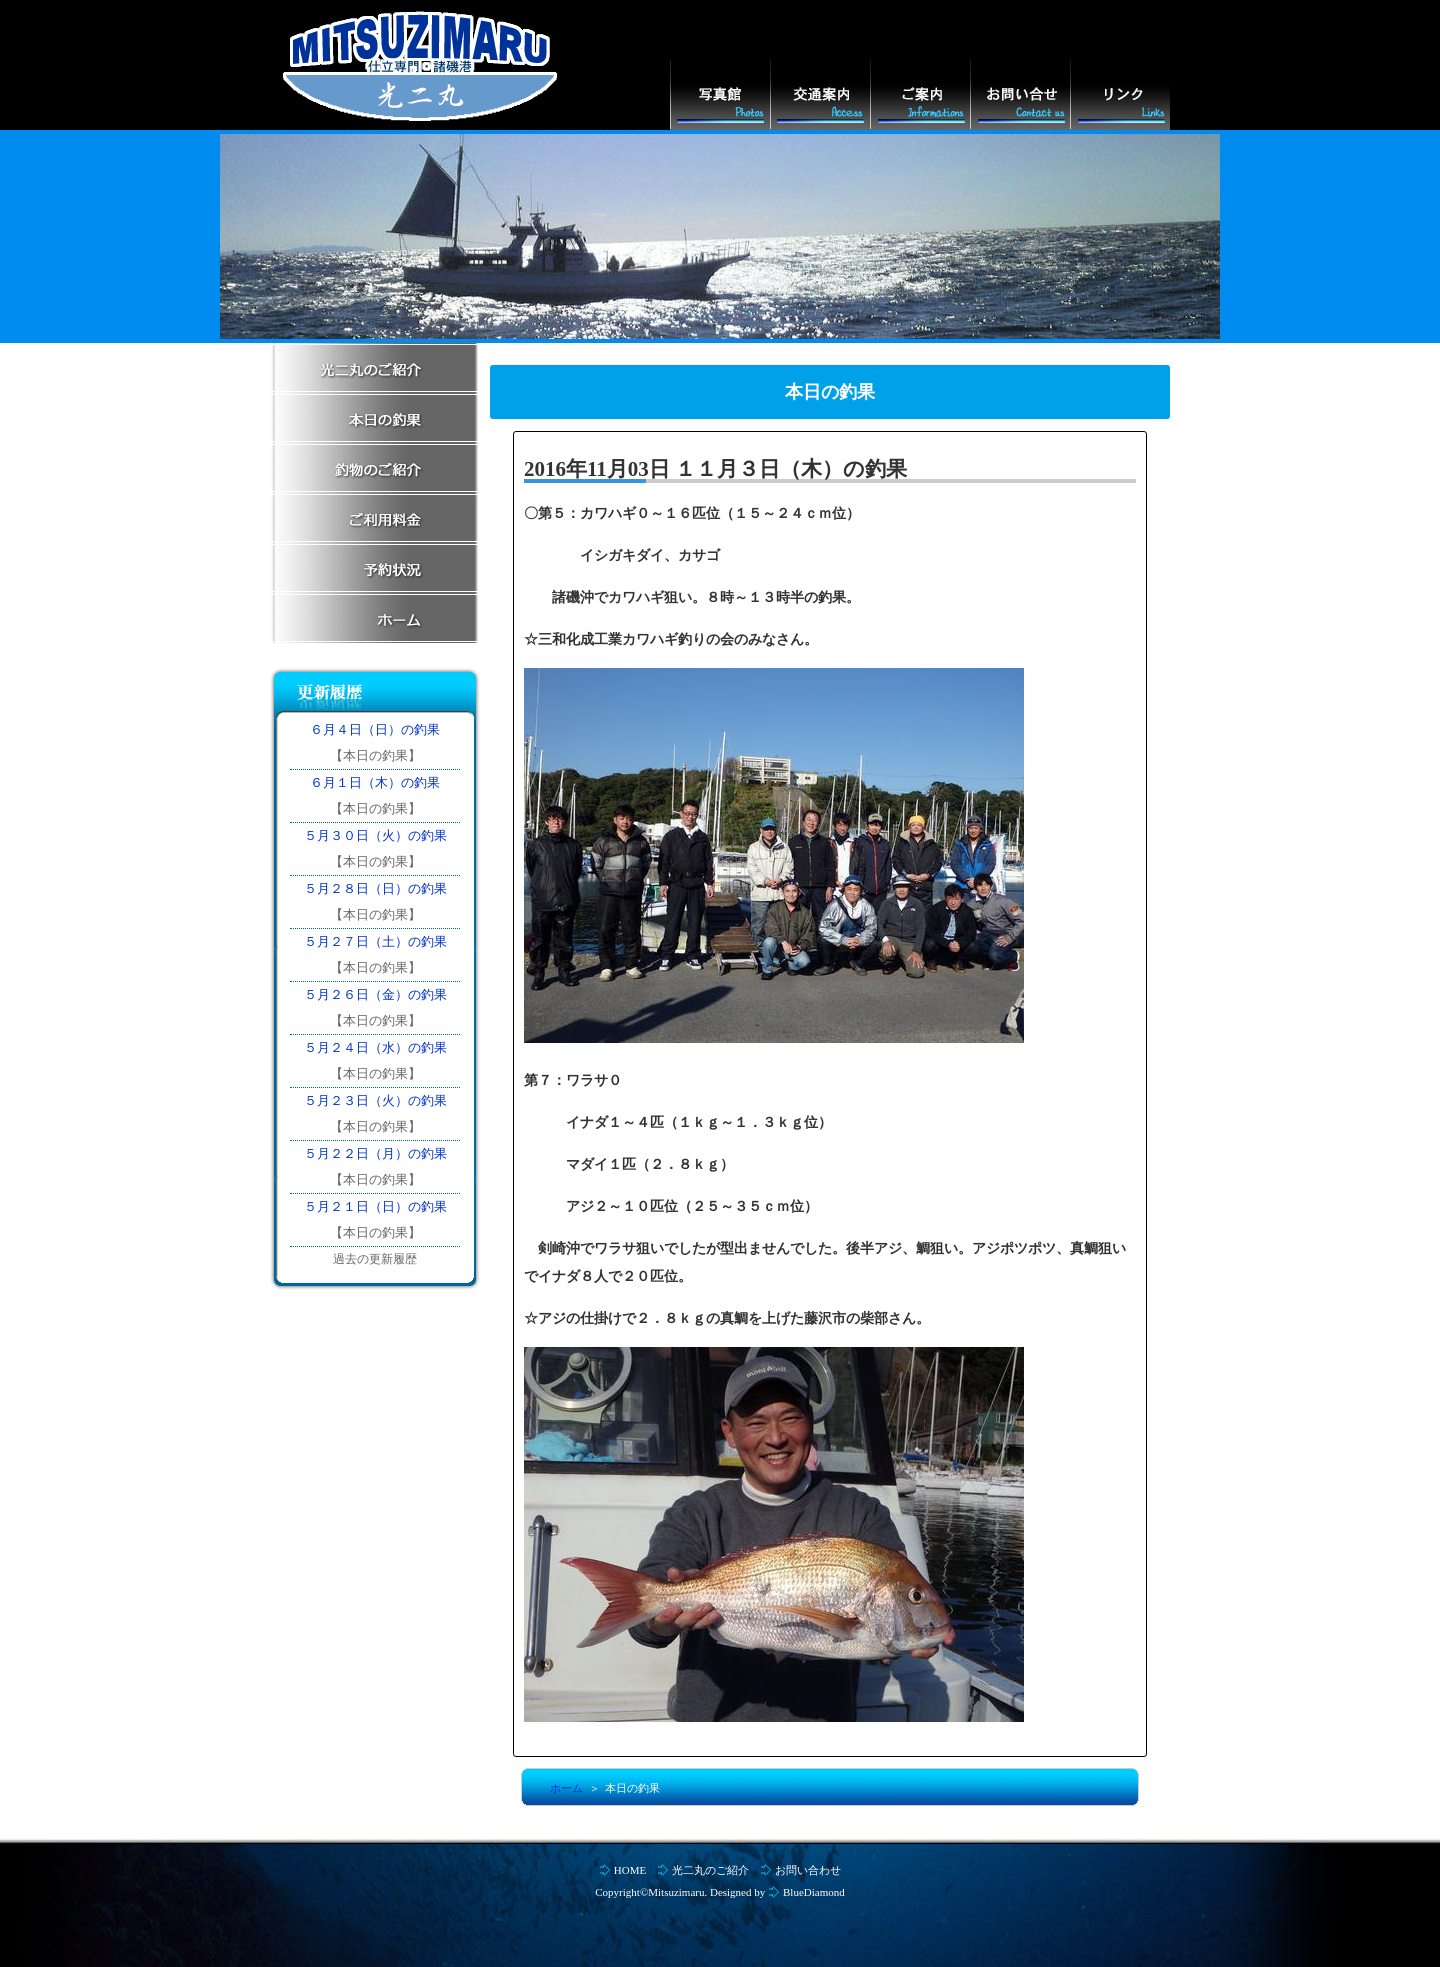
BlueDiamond (814, 1892)
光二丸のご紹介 (710, 1870)
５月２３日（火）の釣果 (375, 1100)
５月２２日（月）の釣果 (375, 1153)
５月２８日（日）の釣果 (375, 888)
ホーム (566, 1788)
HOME (630, 1870)
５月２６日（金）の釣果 (375, 994)
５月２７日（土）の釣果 (375, 941)
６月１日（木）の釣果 (375, 782)
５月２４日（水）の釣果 (375, 1047)
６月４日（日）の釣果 (375, 729)
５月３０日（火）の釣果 (375, 835)
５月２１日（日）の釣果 (375, 1206)
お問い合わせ (808, 1870)
